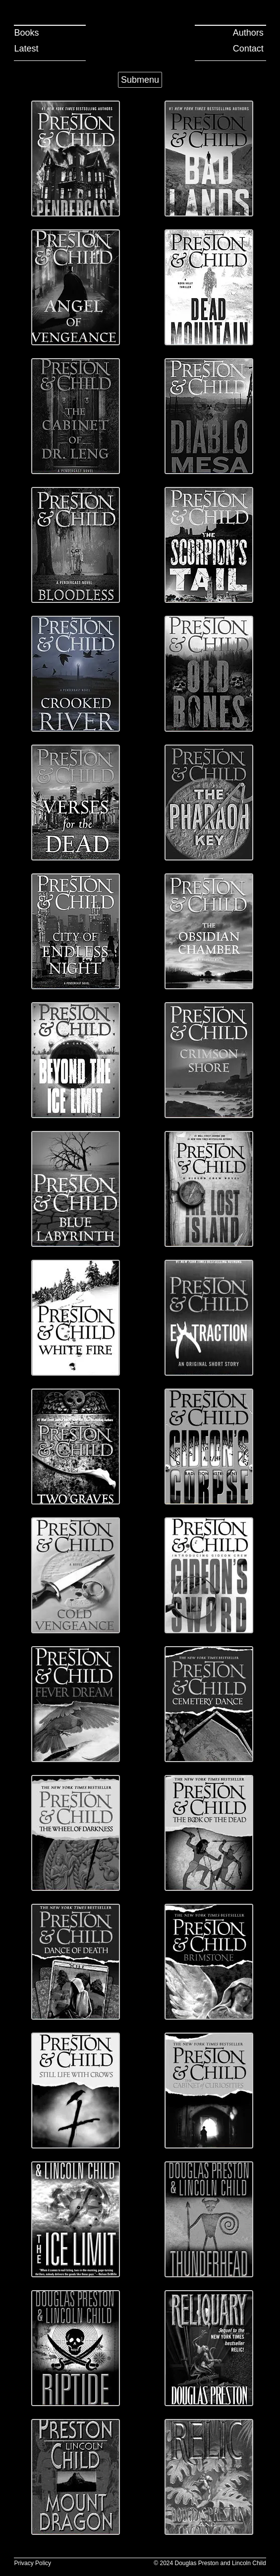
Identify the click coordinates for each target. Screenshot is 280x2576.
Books (26, 33)
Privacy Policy (32, 2563)
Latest (26, 49)
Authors (248, 33)
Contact (248, 49)
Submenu (140, 80)
